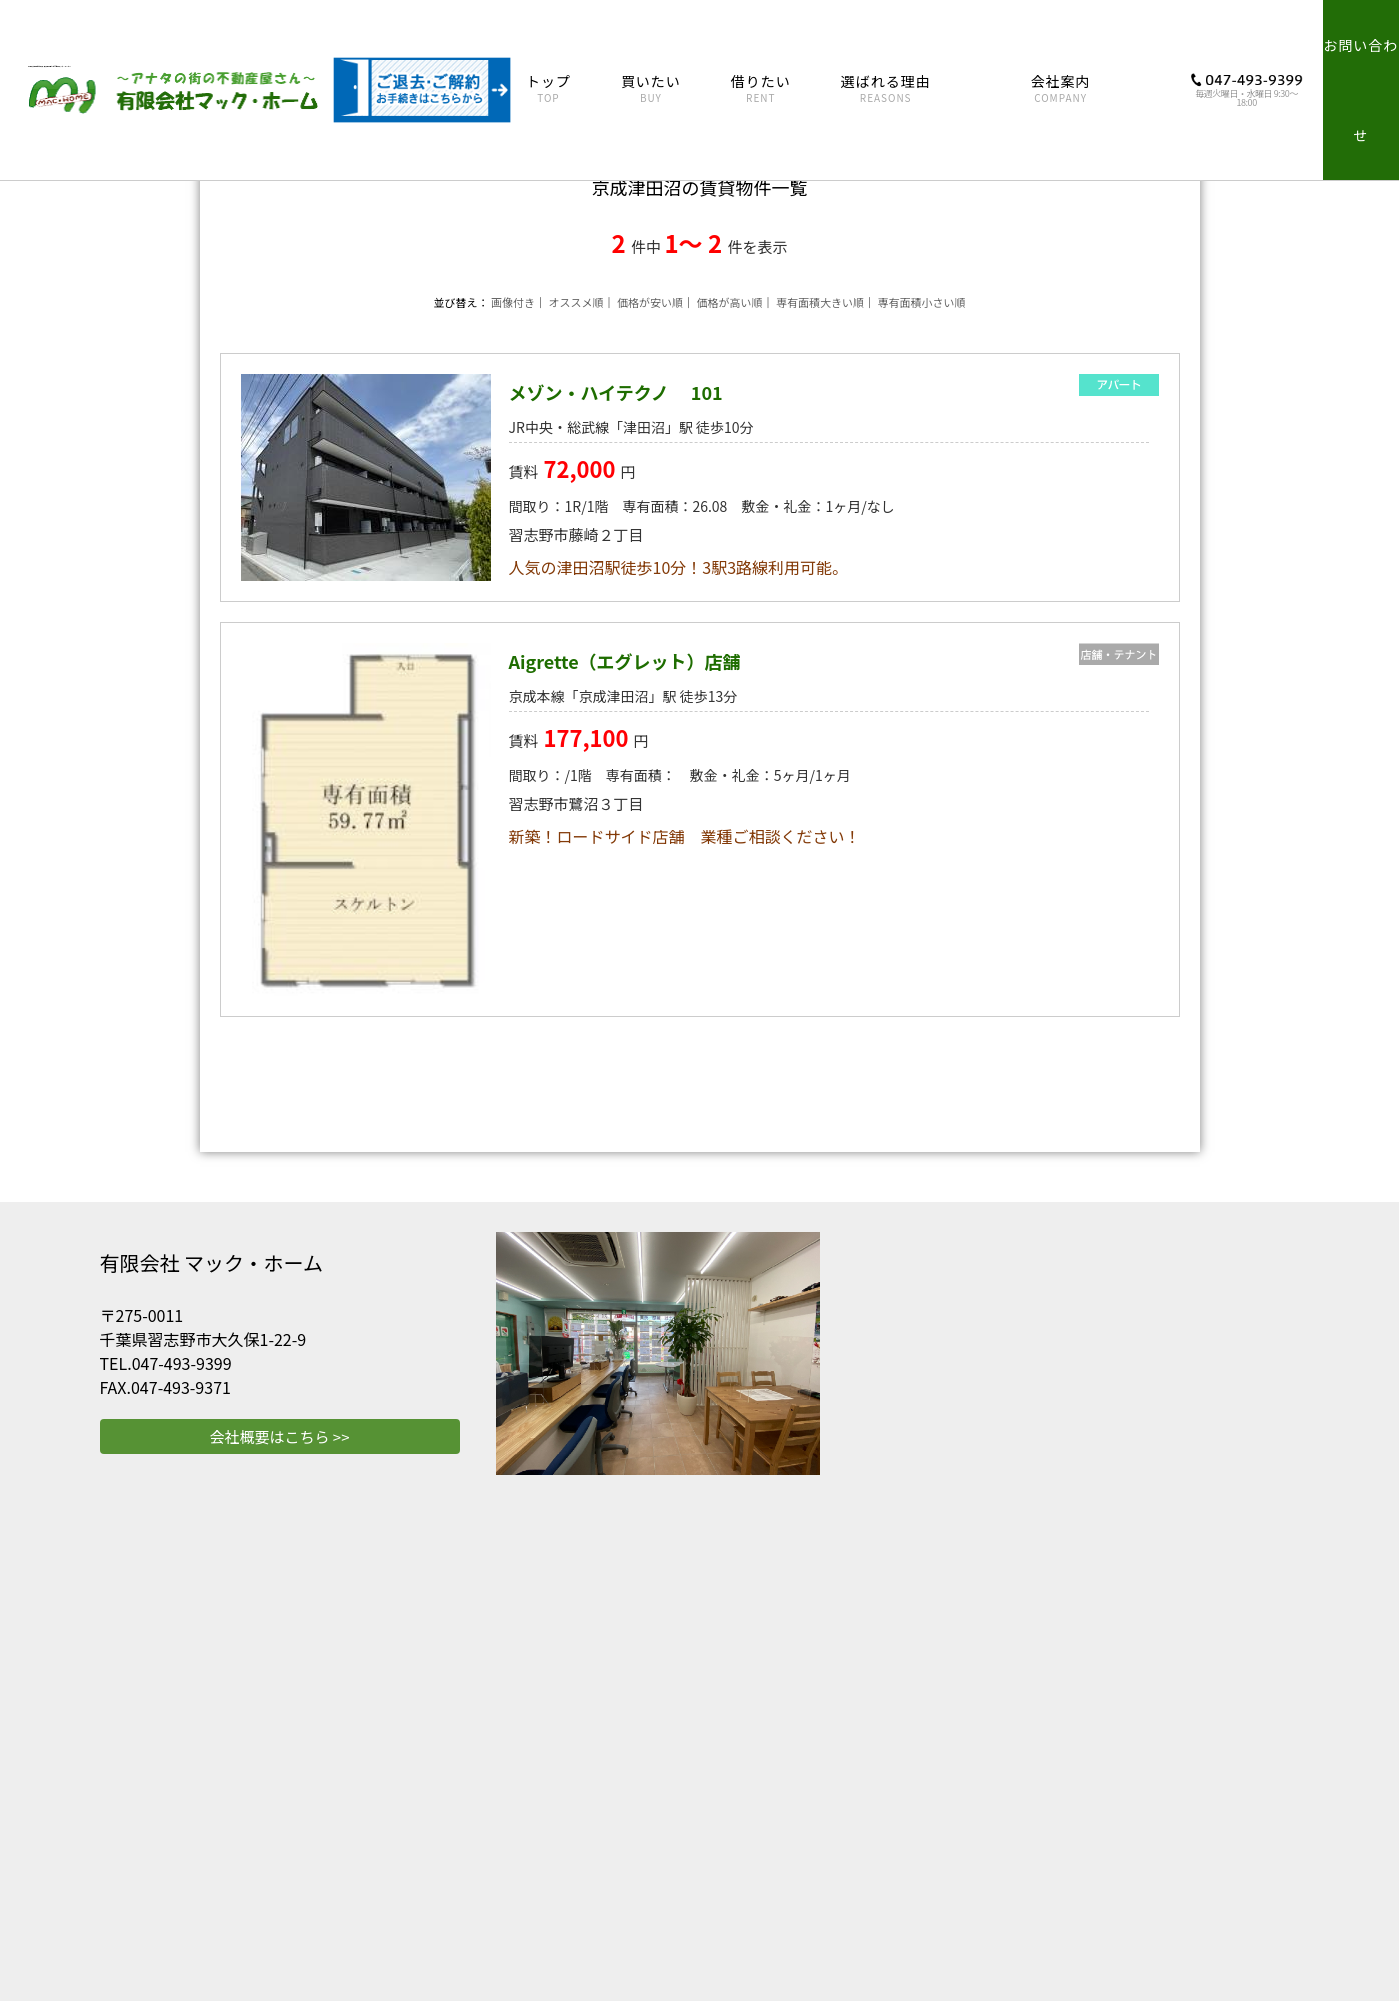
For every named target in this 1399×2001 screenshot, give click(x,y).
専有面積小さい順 (921, 302)
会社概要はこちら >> (279, 1436)
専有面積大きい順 (820, 302)
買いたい (651, 89)
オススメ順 (576, 302)
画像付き (513, 302)
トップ (548, 89)
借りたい (761, 89)
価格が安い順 (650, 302)
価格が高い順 (729, 302)
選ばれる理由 (886, 89)
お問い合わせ (1360, 90)
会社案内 (1061, 89)
